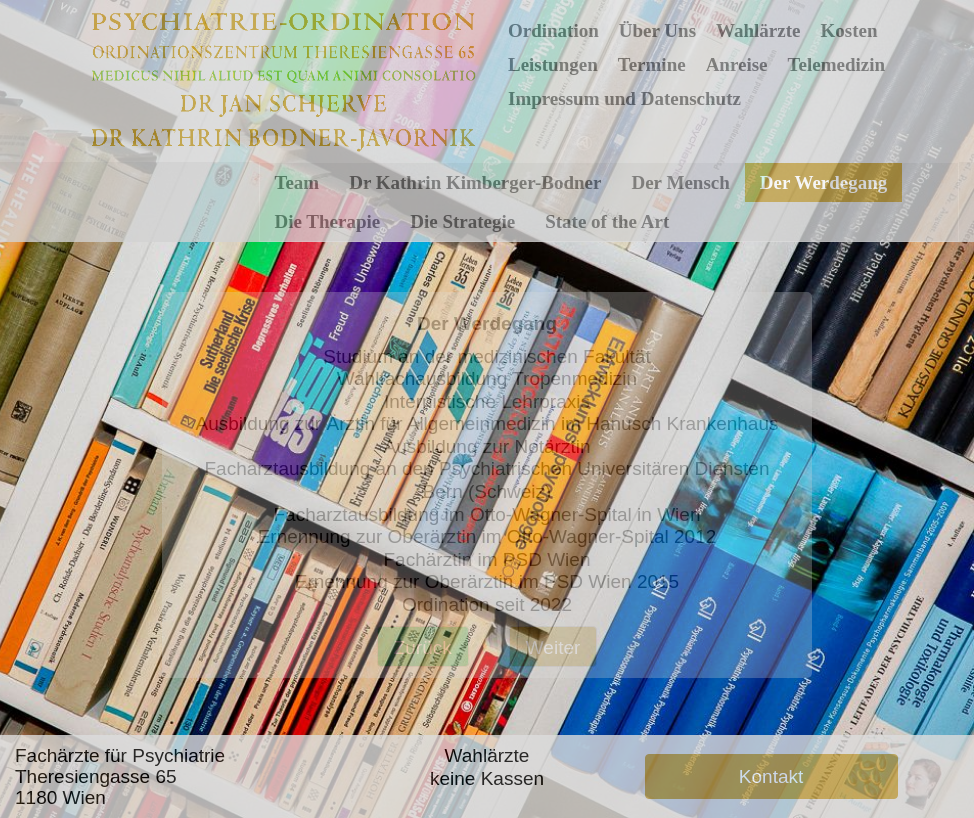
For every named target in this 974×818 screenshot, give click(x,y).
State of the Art (607, 221)
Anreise (737, 64)
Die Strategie (462, 221)
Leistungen (553, 64)
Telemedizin (836, 64)
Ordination (553, 30)
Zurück (423, 647)
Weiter (553, 647)
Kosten (848, 30)
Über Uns (657, 30)
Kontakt (771, 776)
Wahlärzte (758, 30)
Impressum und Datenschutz (624, 98)
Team (297, 182)
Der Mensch (680, 182)
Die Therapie (328, 221)
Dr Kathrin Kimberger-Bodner (475, 182)
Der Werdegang (824, 182)
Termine (652, 64)
